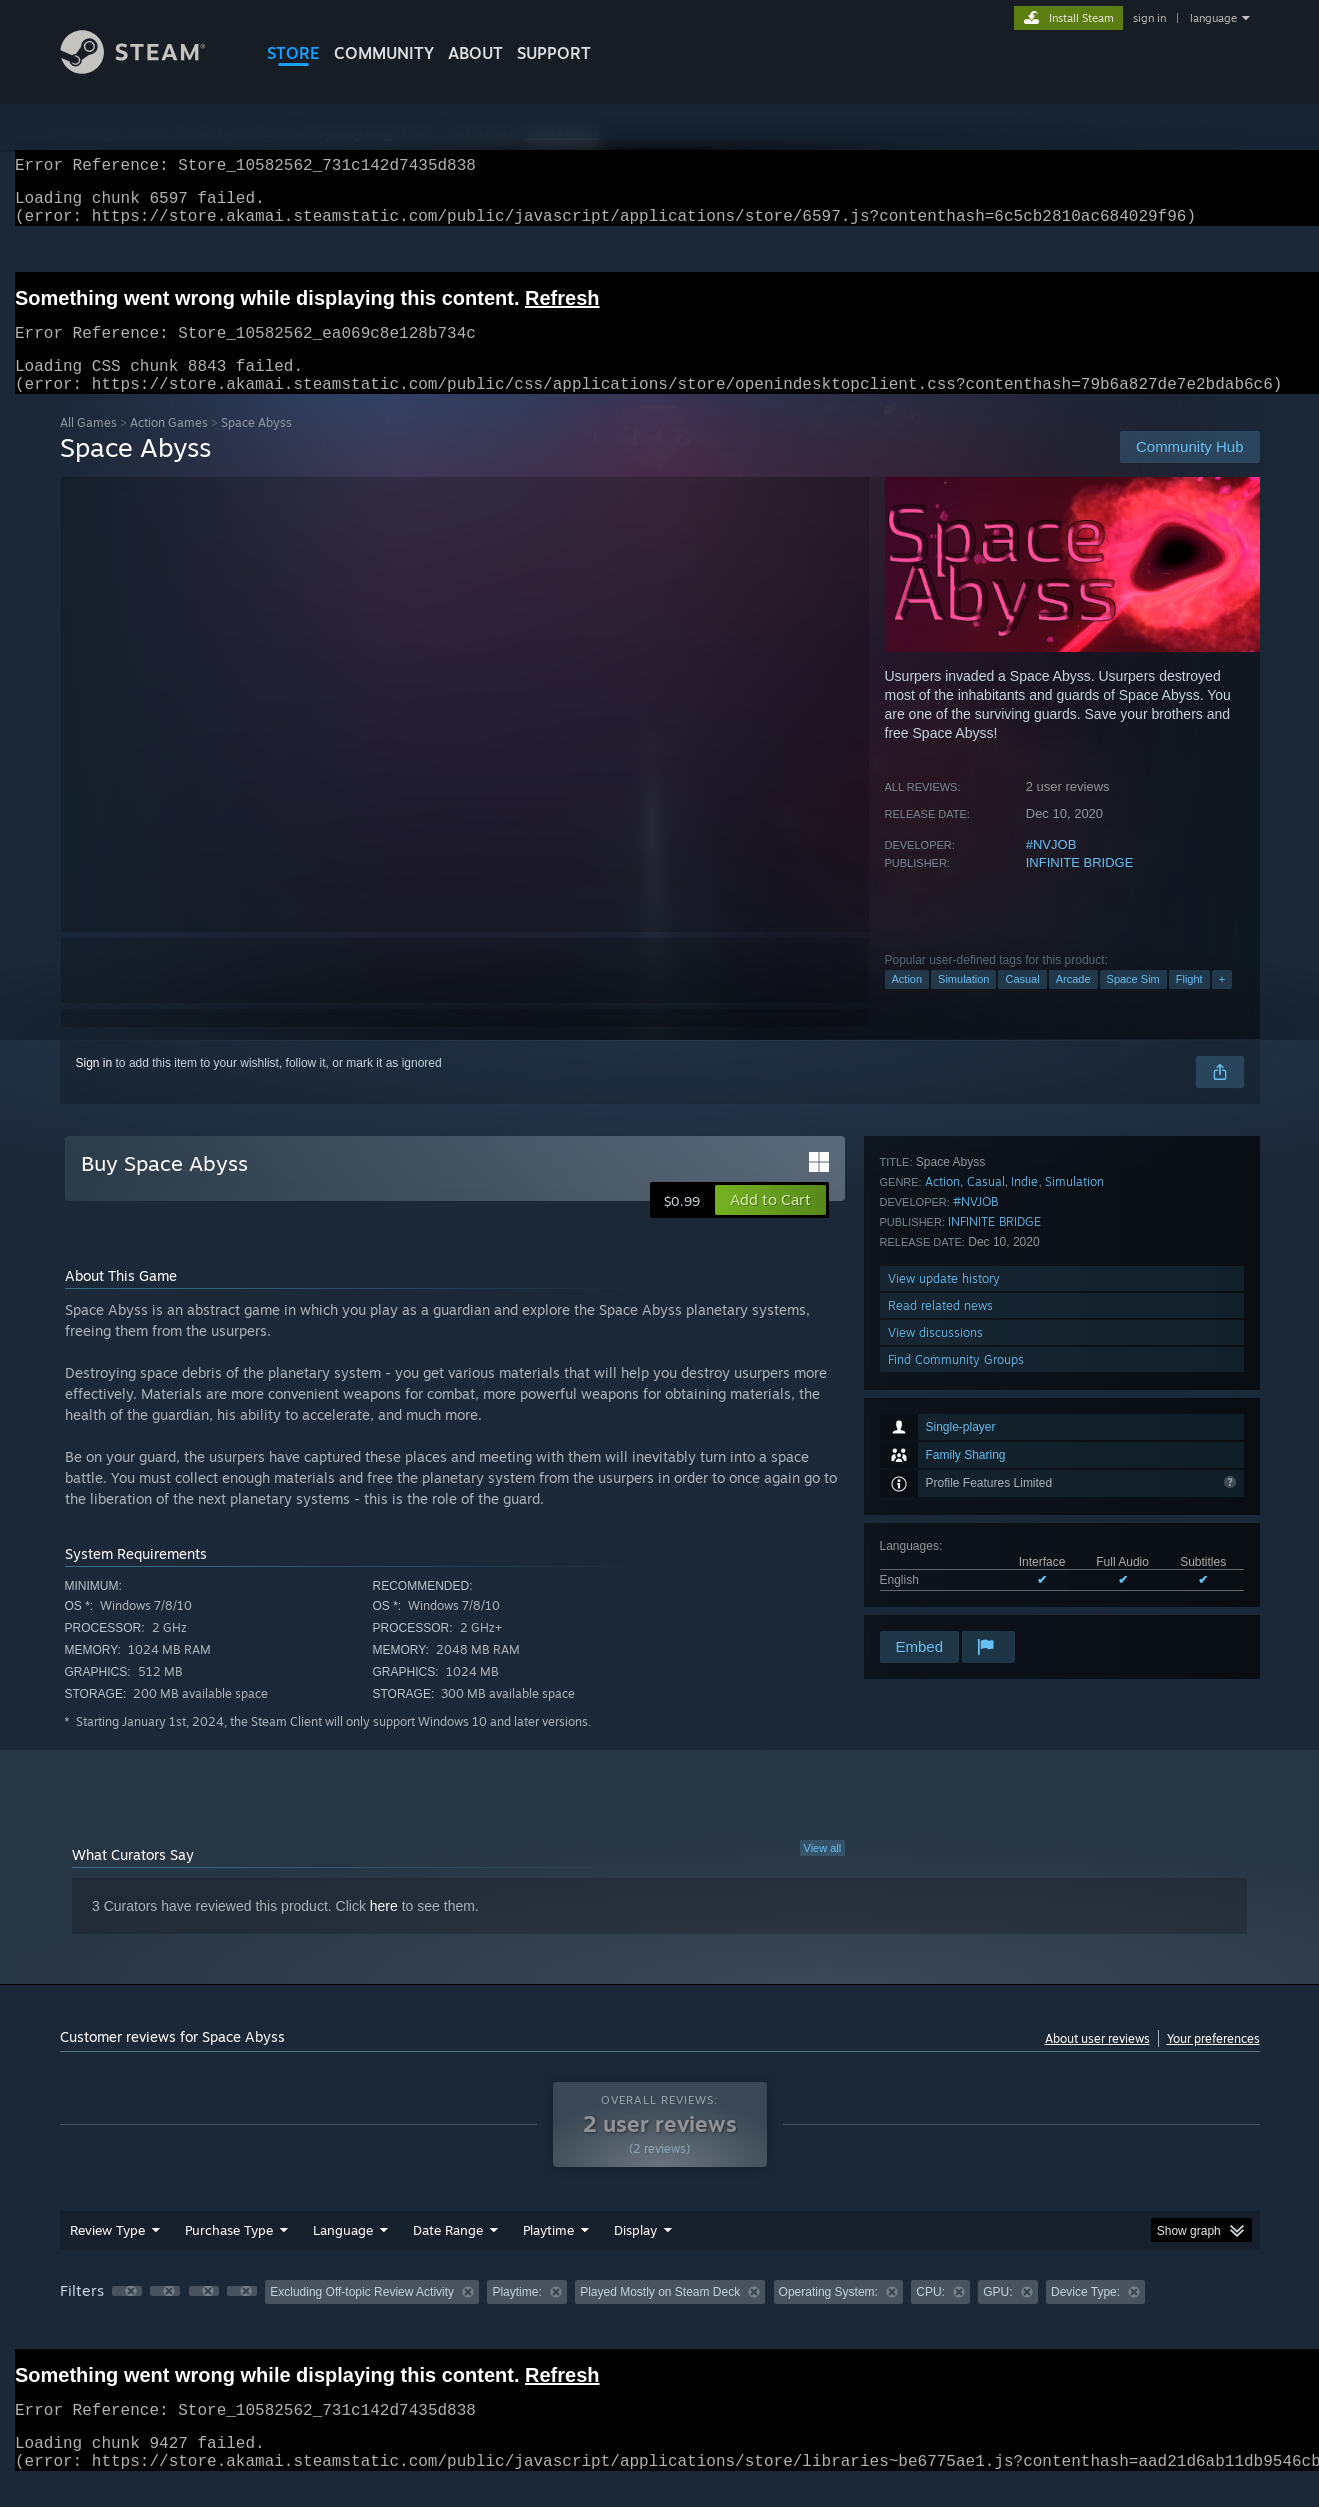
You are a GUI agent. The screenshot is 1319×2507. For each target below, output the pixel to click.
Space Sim (1133, 1003)
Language (343, 2254)
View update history (944, 1519)
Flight (1189, 1003)
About (475, 53)
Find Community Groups (956, 1600)
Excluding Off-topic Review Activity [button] (362, 2316)
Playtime (548, 2254)
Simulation (963, 1003)
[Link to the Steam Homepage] (148, 68)
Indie (1024, 1422)
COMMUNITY (384, 53)
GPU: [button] (997, 2316)
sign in (1149, 18)
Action (907, 1003)
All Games (88, 446)
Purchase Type (229, 2254)
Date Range (448, 2254)
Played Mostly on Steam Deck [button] (660, 2316)
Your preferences (1213, 2062)
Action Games (169, 446)
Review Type (107, 2254)
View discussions (935, 1573)
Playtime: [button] (516, 2316)
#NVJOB (1051, 868)
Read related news (940, 1546)
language (1213, 18)
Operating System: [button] (828, 2316)
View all (823, 1872)
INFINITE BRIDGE (1080, 886)
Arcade (1073, 1003)
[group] (660, 2317)
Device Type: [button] (1085, 2316)
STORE (293, 53)
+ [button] (1222, 1003)
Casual (1022, 1003)
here (384, 1930)
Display (635, 2254)
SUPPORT (554, 53)
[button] (770, 1224)
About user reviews (1097, 2062)
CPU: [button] (930, 2316)
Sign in (94, 1087)
